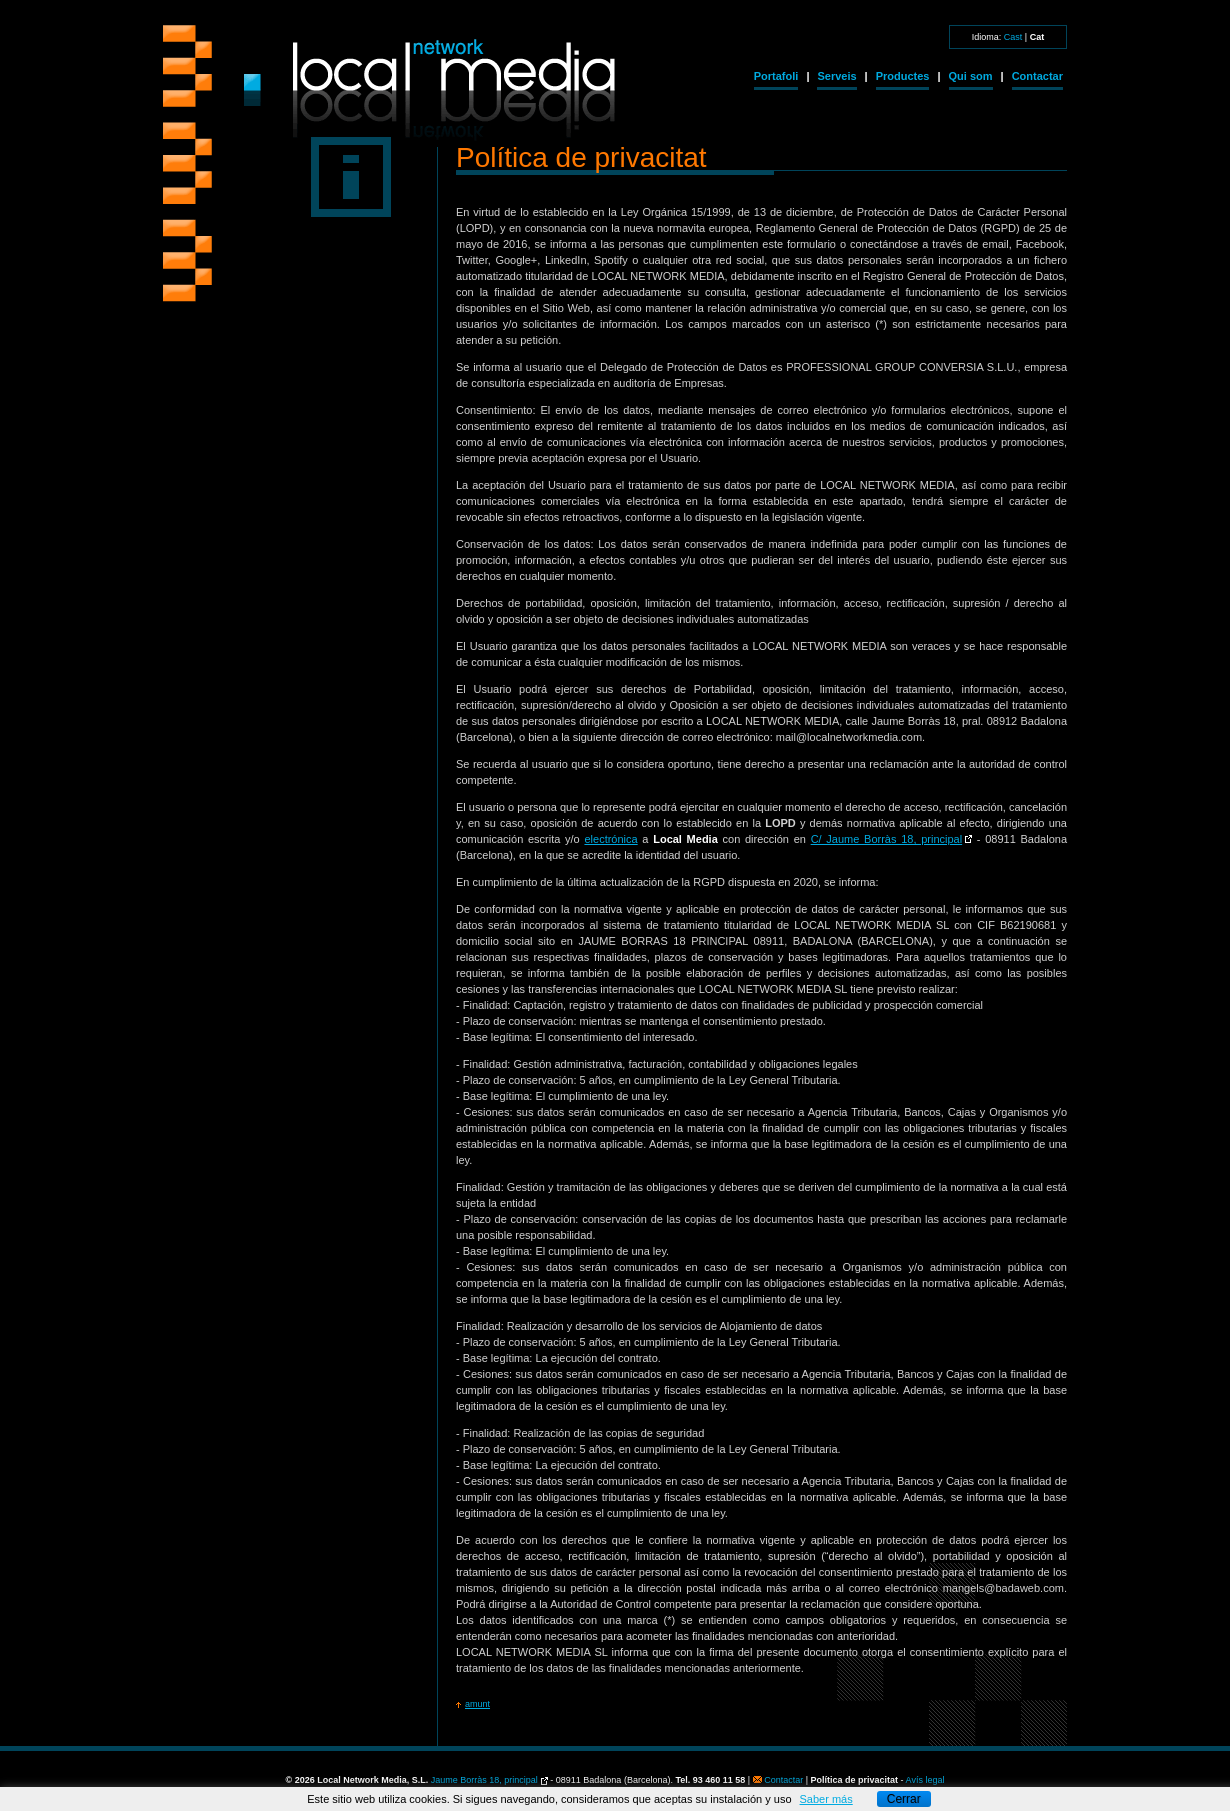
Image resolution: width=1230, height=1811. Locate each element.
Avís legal (925, 1780)
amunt (477, 1704)
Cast (1013, 37)
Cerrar (904, 1799)
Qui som (971, 76)
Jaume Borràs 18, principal (484, 1780)
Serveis (836, 76)
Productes (903, 76)
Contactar (1037, 76)
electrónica (610, 839)
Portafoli (776, 76)
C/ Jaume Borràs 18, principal (887, 839)
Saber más (826, 1799)
